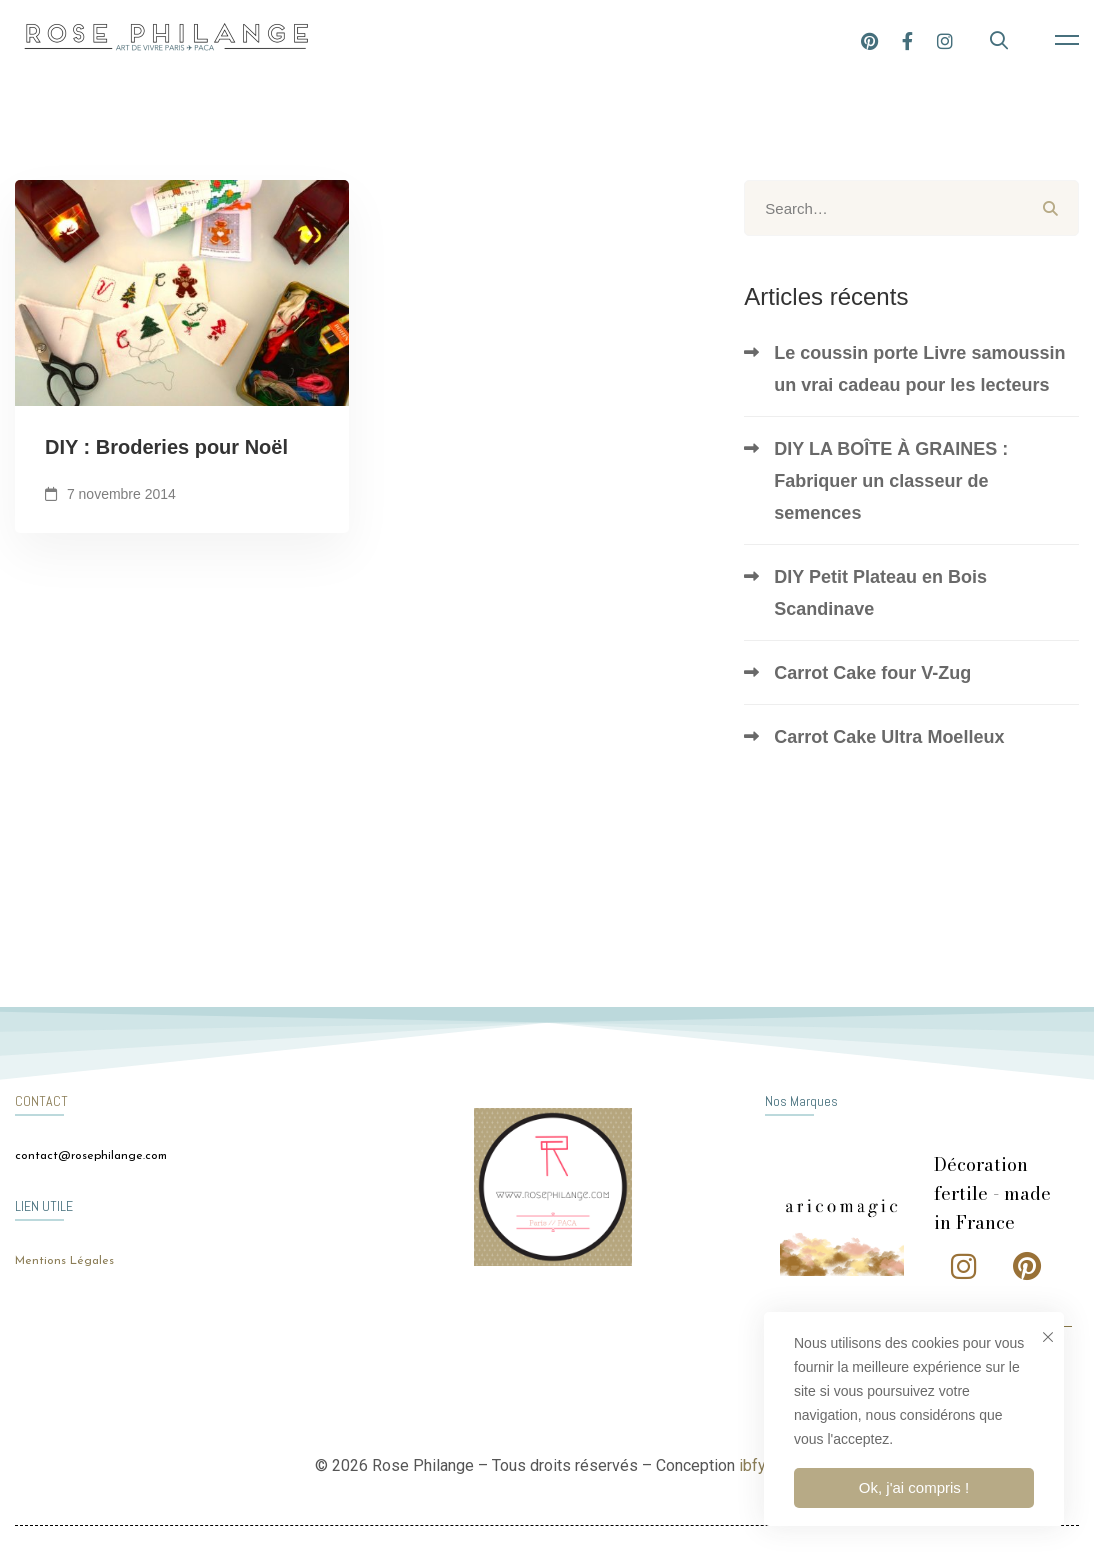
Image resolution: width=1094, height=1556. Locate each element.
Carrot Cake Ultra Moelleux (889, 737)
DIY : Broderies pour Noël (166, 452)
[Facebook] (907, 39)
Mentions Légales (64, 1261)
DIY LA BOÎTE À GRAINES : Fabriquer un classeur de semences (891, 481)
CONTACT (41, 1101)
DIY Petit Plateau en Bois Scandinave (880, 593)
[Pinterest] (869, 39)
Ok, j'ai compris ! (914, 1487)
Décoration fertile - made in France (992, 1193)
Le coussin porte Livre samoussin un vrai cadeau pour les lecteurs (919, 369)
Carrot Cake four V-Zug (872, 673)
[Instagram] (945, 39)
